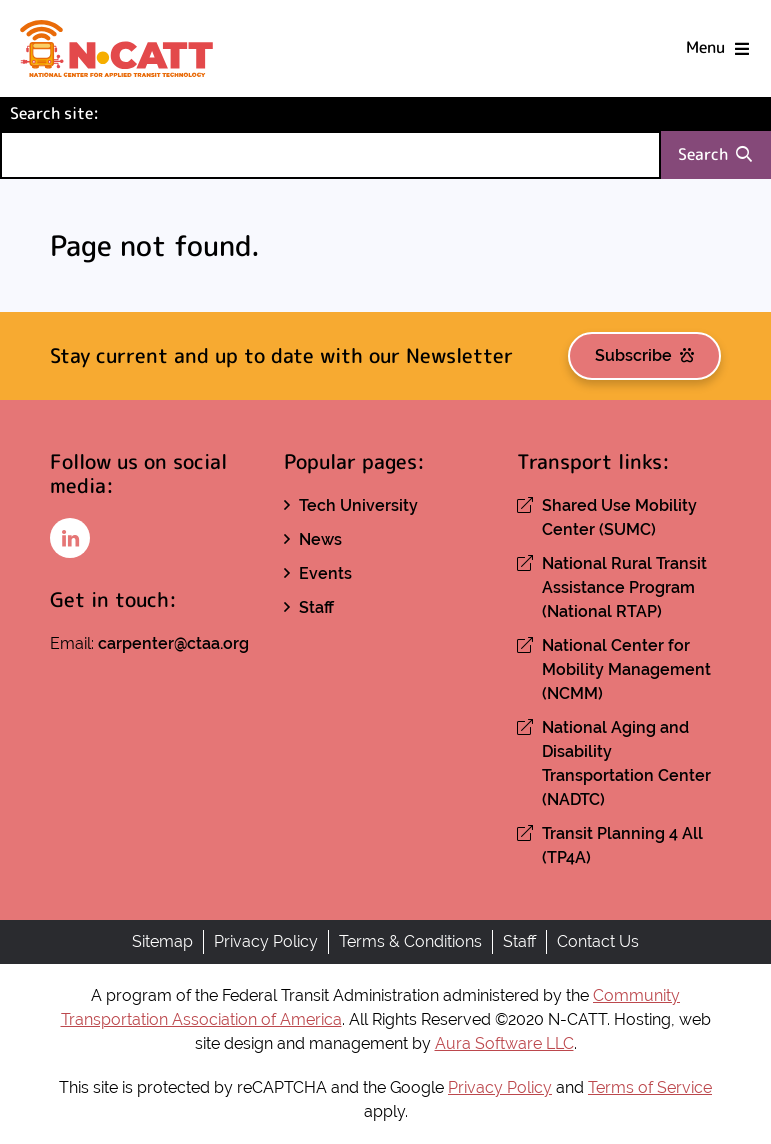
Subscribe (644, 355)
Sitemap (162, 941)
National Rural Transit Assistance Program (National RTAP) (624, 587)
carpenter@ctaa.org (173, 643)
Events (325, 573)
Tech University (358, 505)
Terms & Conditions (410, 941)
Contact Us (598, 941)
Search (715, 154)
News (320, 539)
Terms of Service (650, 1087)
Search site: (88, 112)
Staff (316, 607)
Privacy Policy (266, 941)
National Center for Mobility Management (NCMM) (626, 669)
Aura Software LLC (504, 1043)
